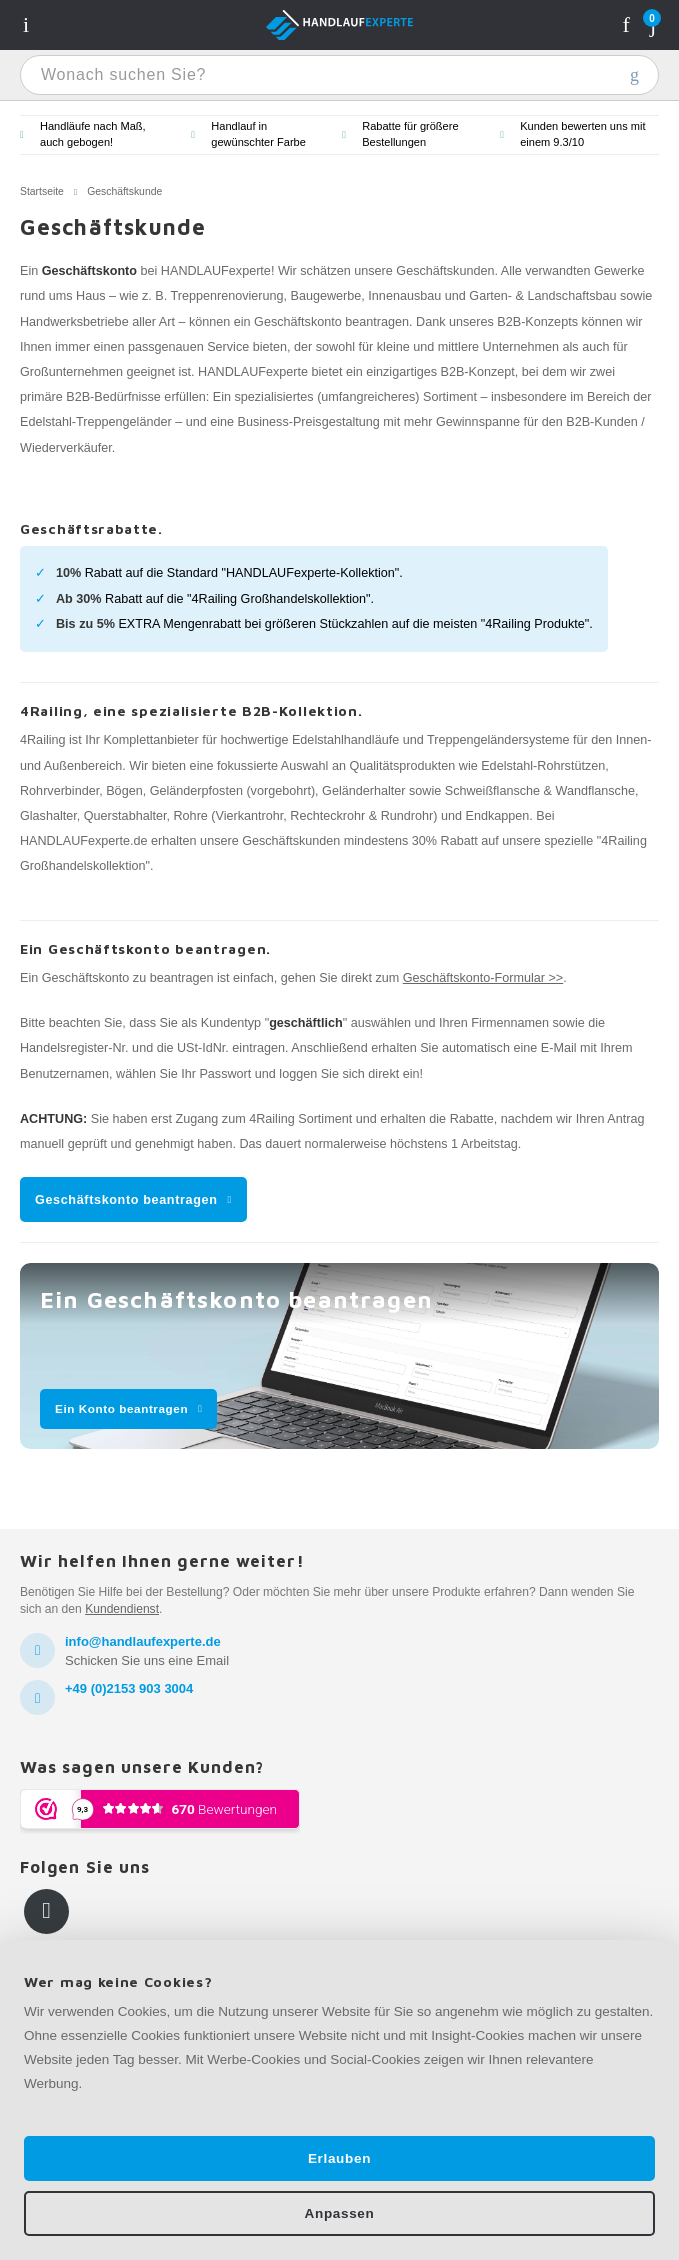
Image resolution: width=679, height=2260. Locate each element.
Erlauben (339, 2158)
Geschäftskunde (124, 191)
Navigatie (26, 25)
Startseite (42, 191)
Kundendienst (122, 1609)
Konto (626, 25)
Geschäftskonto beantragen (126, 1200)
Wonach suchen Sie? (634, 75)
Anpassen (340, 2213)
